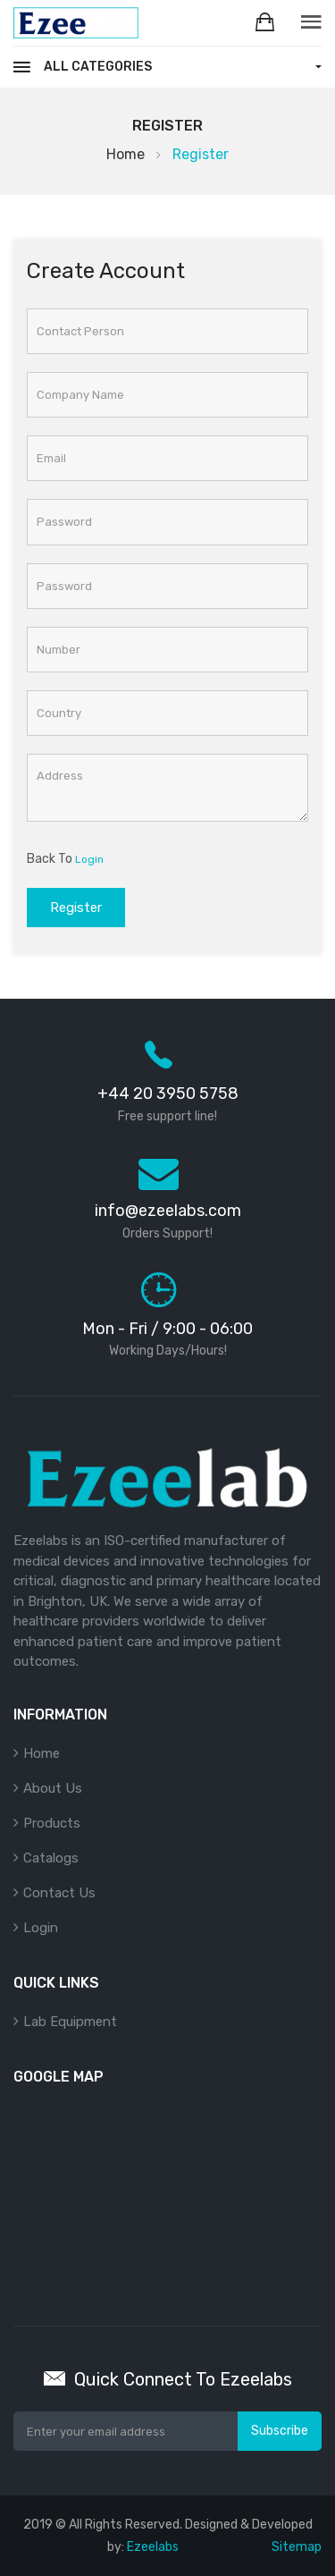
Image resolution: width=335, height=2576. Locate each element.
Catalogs (51, 1858)
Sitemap (297, 2547)
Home (125, 154)
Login (89, 859)
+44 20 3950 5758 (168, 1093)
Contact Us (59, 1893)
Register (76, 907)
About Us (52, 1788)
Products (51, 1823)
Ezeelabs (153, 2547)
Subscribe (279, 2430)
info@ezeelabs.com (168, 1210)
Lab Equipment (70, 2022)
